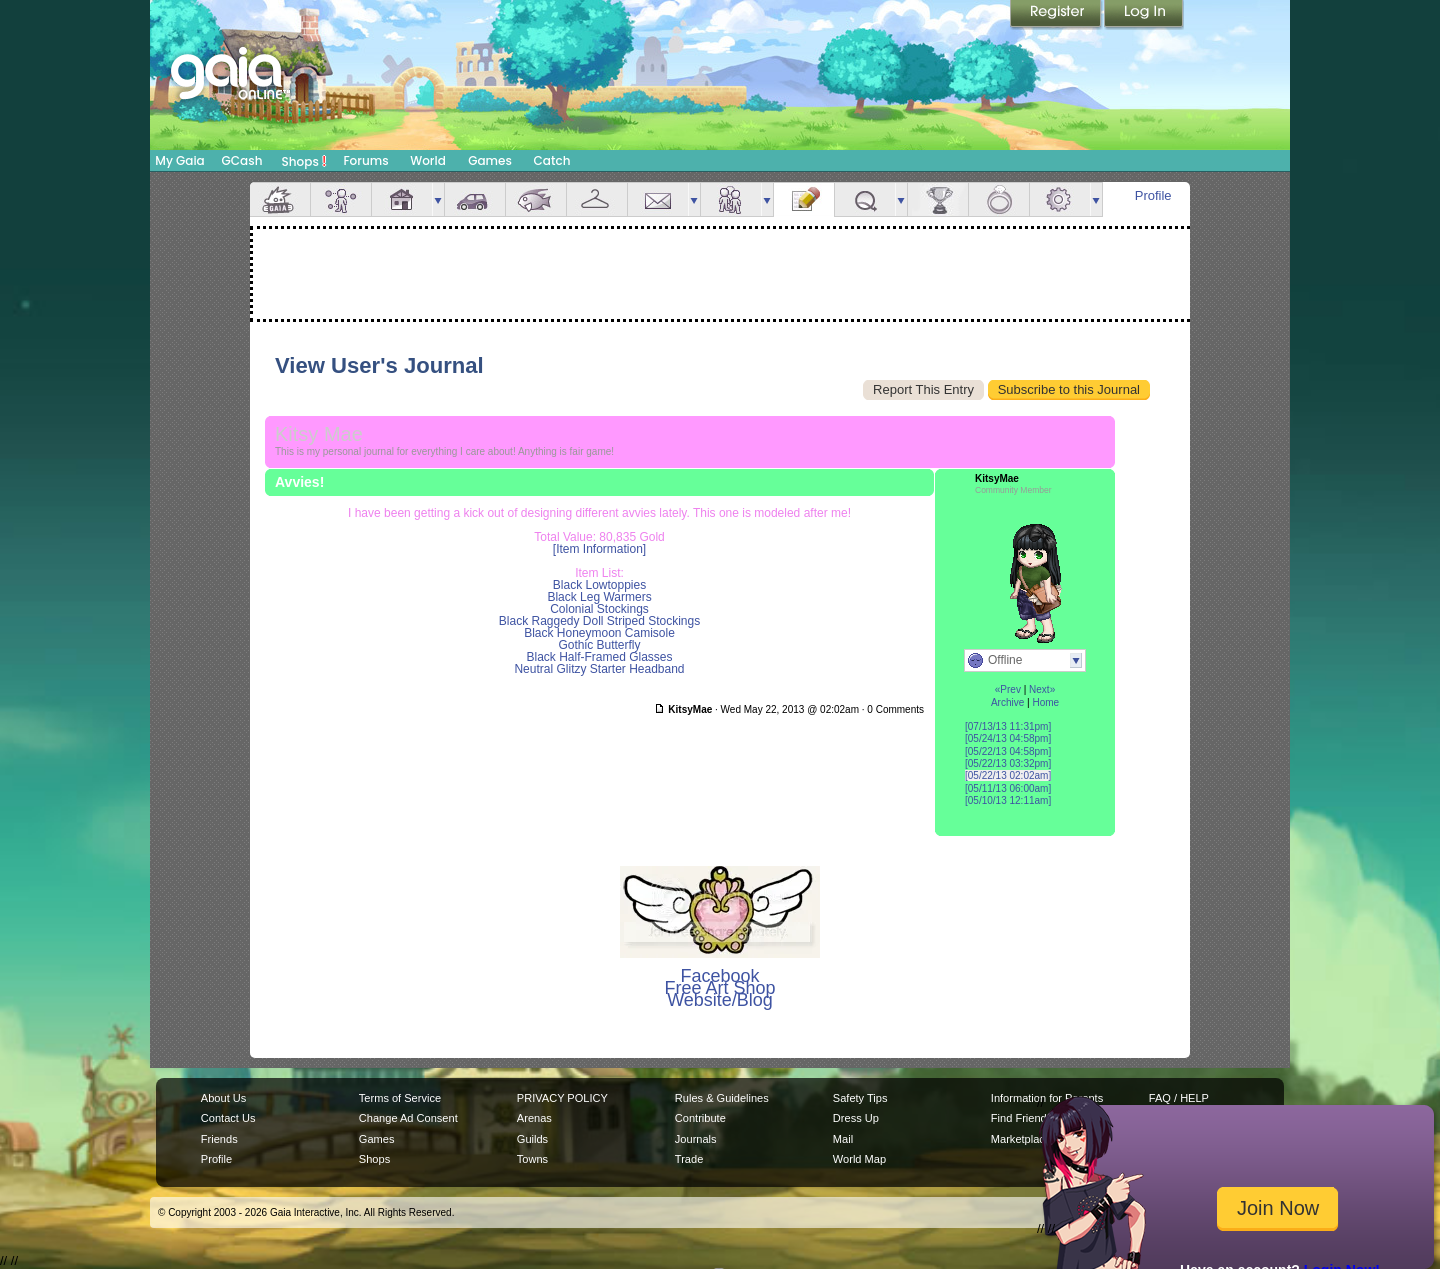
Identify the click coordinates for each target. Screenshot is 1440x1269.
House (402, 199)
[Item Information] (599, 549)
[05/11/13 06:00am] (1008, 788)
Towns (532, 1159)
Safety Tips (860, 1098)
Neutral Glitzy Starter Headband (599, 669)
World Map (859, 1159)
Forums (365, 160)
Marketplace (1021, 1139)
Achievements (938, 199)
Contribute (700, 1118)
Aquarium (536, 199)
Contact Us (228, 1118)
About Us (223, 1098)
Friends (731, 199)
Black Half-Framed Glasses (599, 657)
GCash (242, 160)
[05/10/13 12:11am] (1008, 800)
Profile (1153, 195)
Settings (1060, 199)
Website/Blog (720, 1000)
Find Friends (1021, 1118)
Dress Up (856, 1118)
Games (490, 160)
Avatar (341, 199)
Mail (658, 199)
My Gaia (179, 160)
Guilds (532, 1139)
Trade (689, 1159)
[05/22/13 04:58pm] (1008, 751)
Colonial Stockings (599, 609)
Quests (865, 199)
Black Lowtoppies (599, 585)
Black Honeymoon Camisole (599, 633)
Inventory (597, 199)
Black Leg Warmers (599, 597)
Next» (1042, 689)
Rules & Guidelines (722, 1098)
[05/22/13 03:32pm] (1008, 763)
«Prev (1008, 689)
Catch (552, 160)
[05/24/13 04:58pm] (1008, 738)
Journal (804, 199)
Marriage (999, 199)
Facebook (719, 976)
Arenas (534, 1118)
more (438, 199)
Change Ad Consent (408, 1118)
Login (1144, 15)
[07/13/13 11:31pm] (1008, 726)
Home (1045, 702)
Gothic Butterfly (599, 645)
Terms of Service (400, 1098)
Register (1057, 15)
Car (475, 199)
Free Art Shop (719, 988)
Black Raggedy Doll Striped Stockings (599, 621)
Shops (304, 161)
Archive (1007, 702)
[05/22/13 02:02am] (1008, 775)
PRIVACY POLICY (562, 1098)
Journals (696, 1139)
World (428, 160)
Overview (280, 199)
